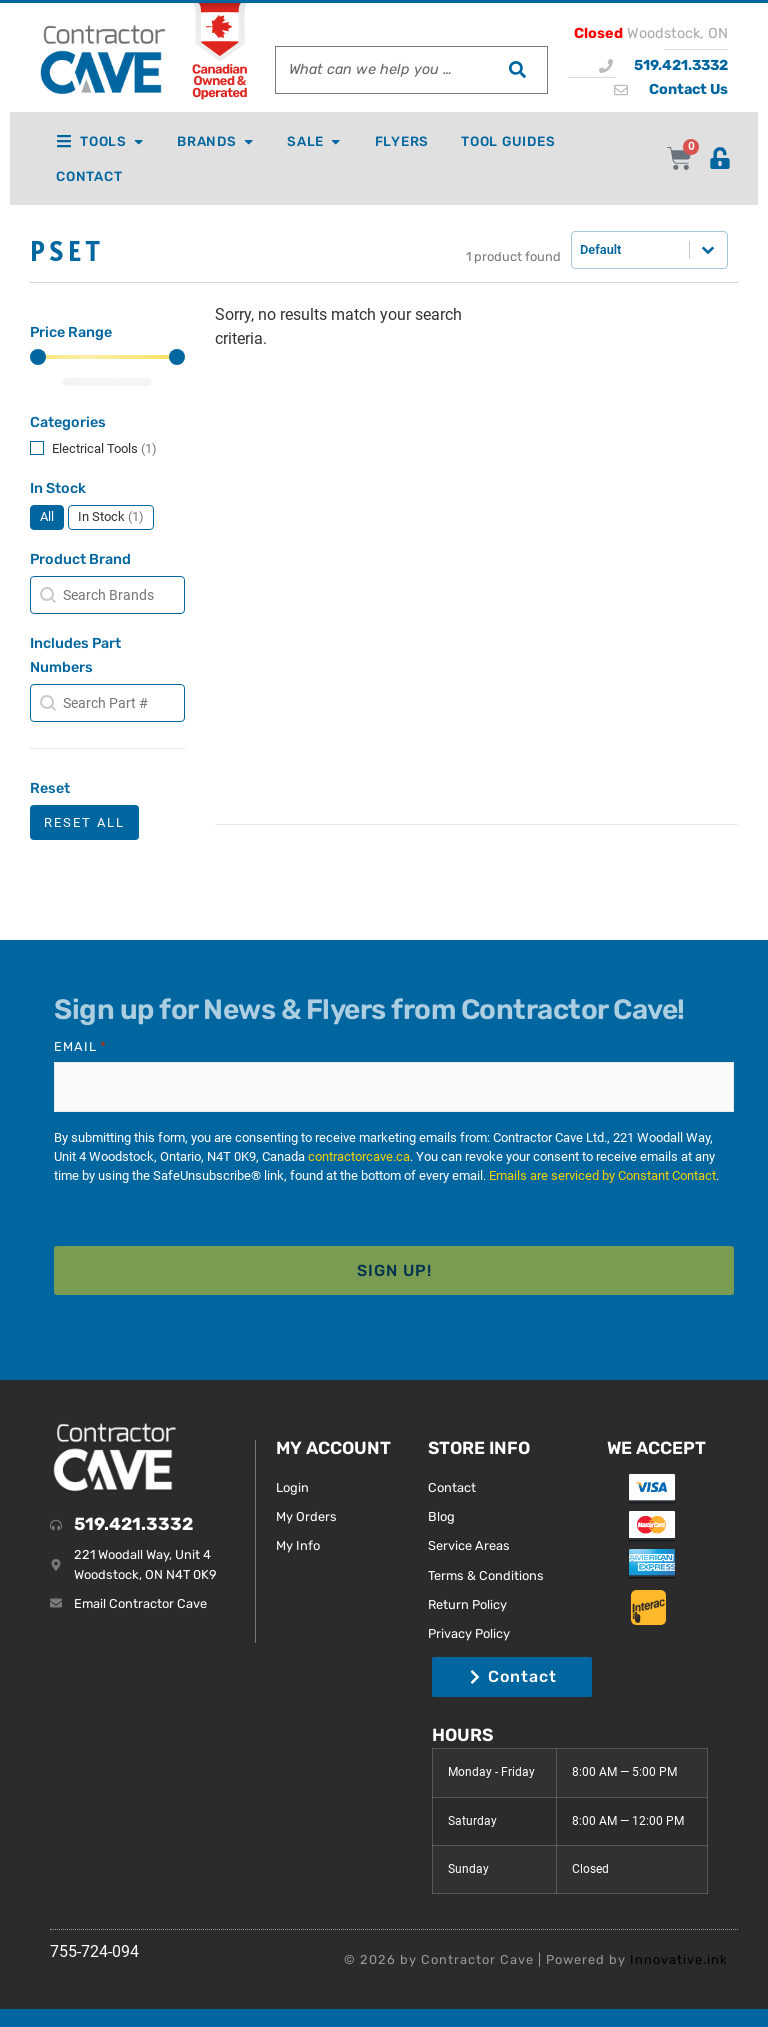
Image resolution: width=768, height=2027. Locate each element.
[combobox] (381, 70)
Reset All (84, 825)
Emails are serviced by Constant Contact (602, 1177)
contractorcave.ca (359, 1157)
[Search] (517, 70)
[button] (107, 452)
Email (80, 1050)
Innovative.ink (679, 1957)
